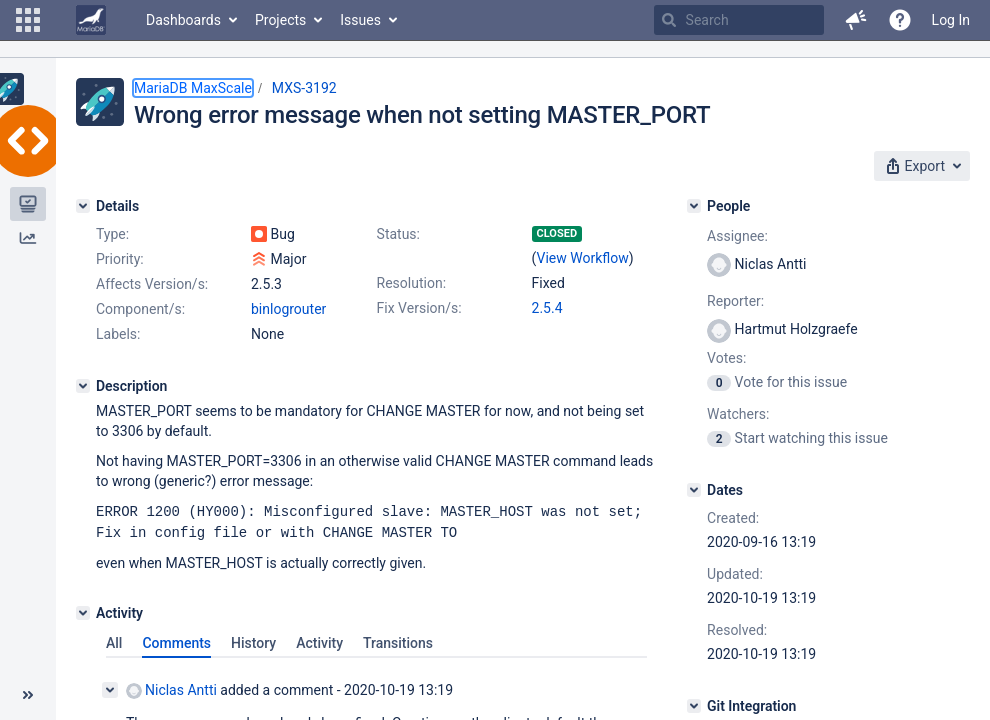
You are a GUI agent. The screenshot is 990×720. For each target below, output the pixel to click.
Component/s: (140, 309)
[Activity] (83, 611)
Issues (360, 20)
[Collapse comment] (110, 688)
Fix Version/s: (419, 308)
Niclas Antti (171, 688)
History (253, 641)
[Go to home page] (91, 20)
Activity (319, 641)
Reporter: (735, 301)
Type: (112, 234)
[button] (28, 20)
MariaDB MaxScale (193, 88)
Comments (176, 641)
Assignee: (737, 236)
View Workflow (583, 258)
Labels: (118, 334)
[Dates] (694, 490)
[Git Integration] (694, 706)
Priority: (120, 259)
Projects (280, 20)
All (114, 641)
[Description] (83, 386)
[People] (694, 206)
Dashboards (183, 20)
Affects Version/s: (152, 284)
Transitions (398, 641)
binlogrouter (288, 309)
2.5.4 (547, 308)
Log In (951, 20)
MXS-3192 (304, 88)
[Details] (83, 206)
